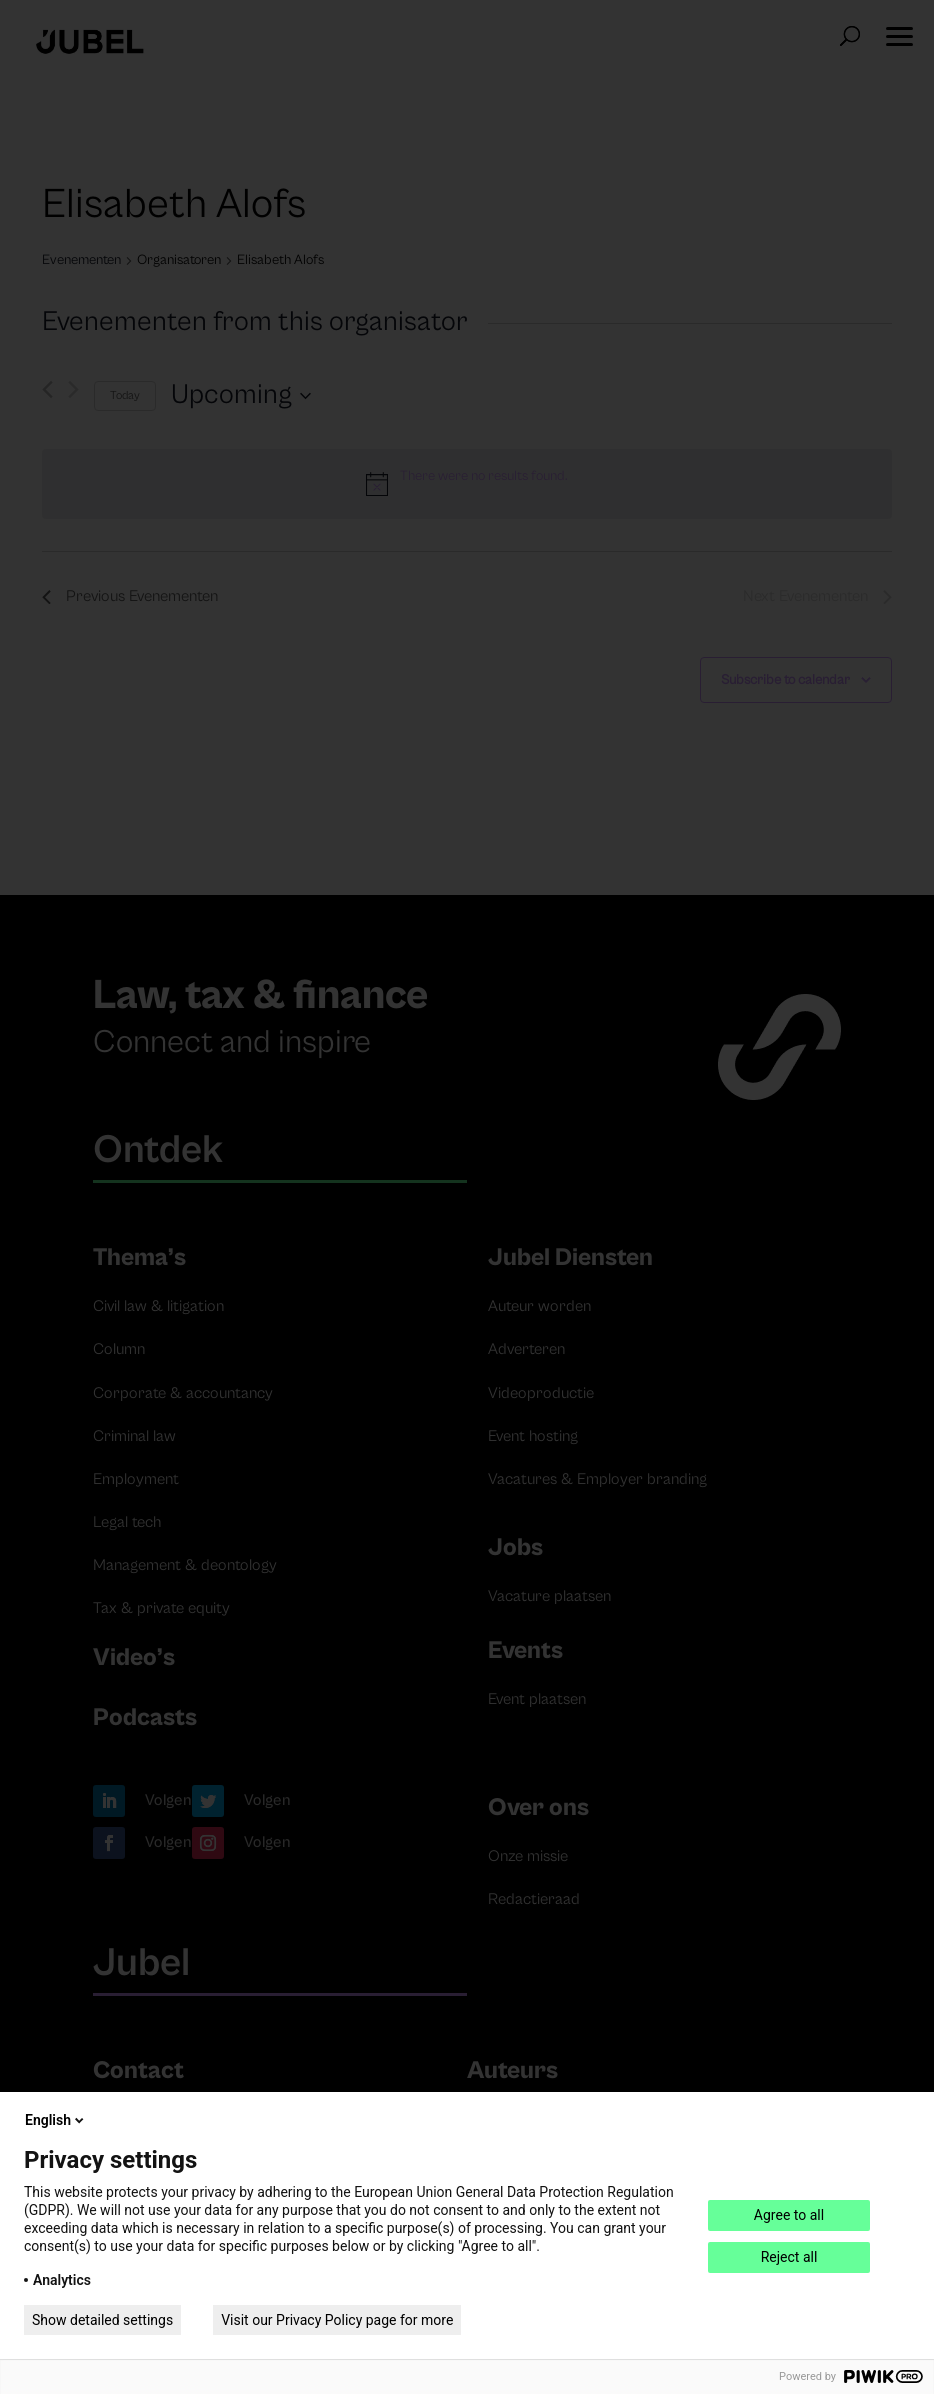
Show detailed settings (102, 2320)
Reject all (789, 2257)
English (56, 2120)
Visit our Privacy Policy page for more (337, 2320)
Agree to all (789, 2215)
